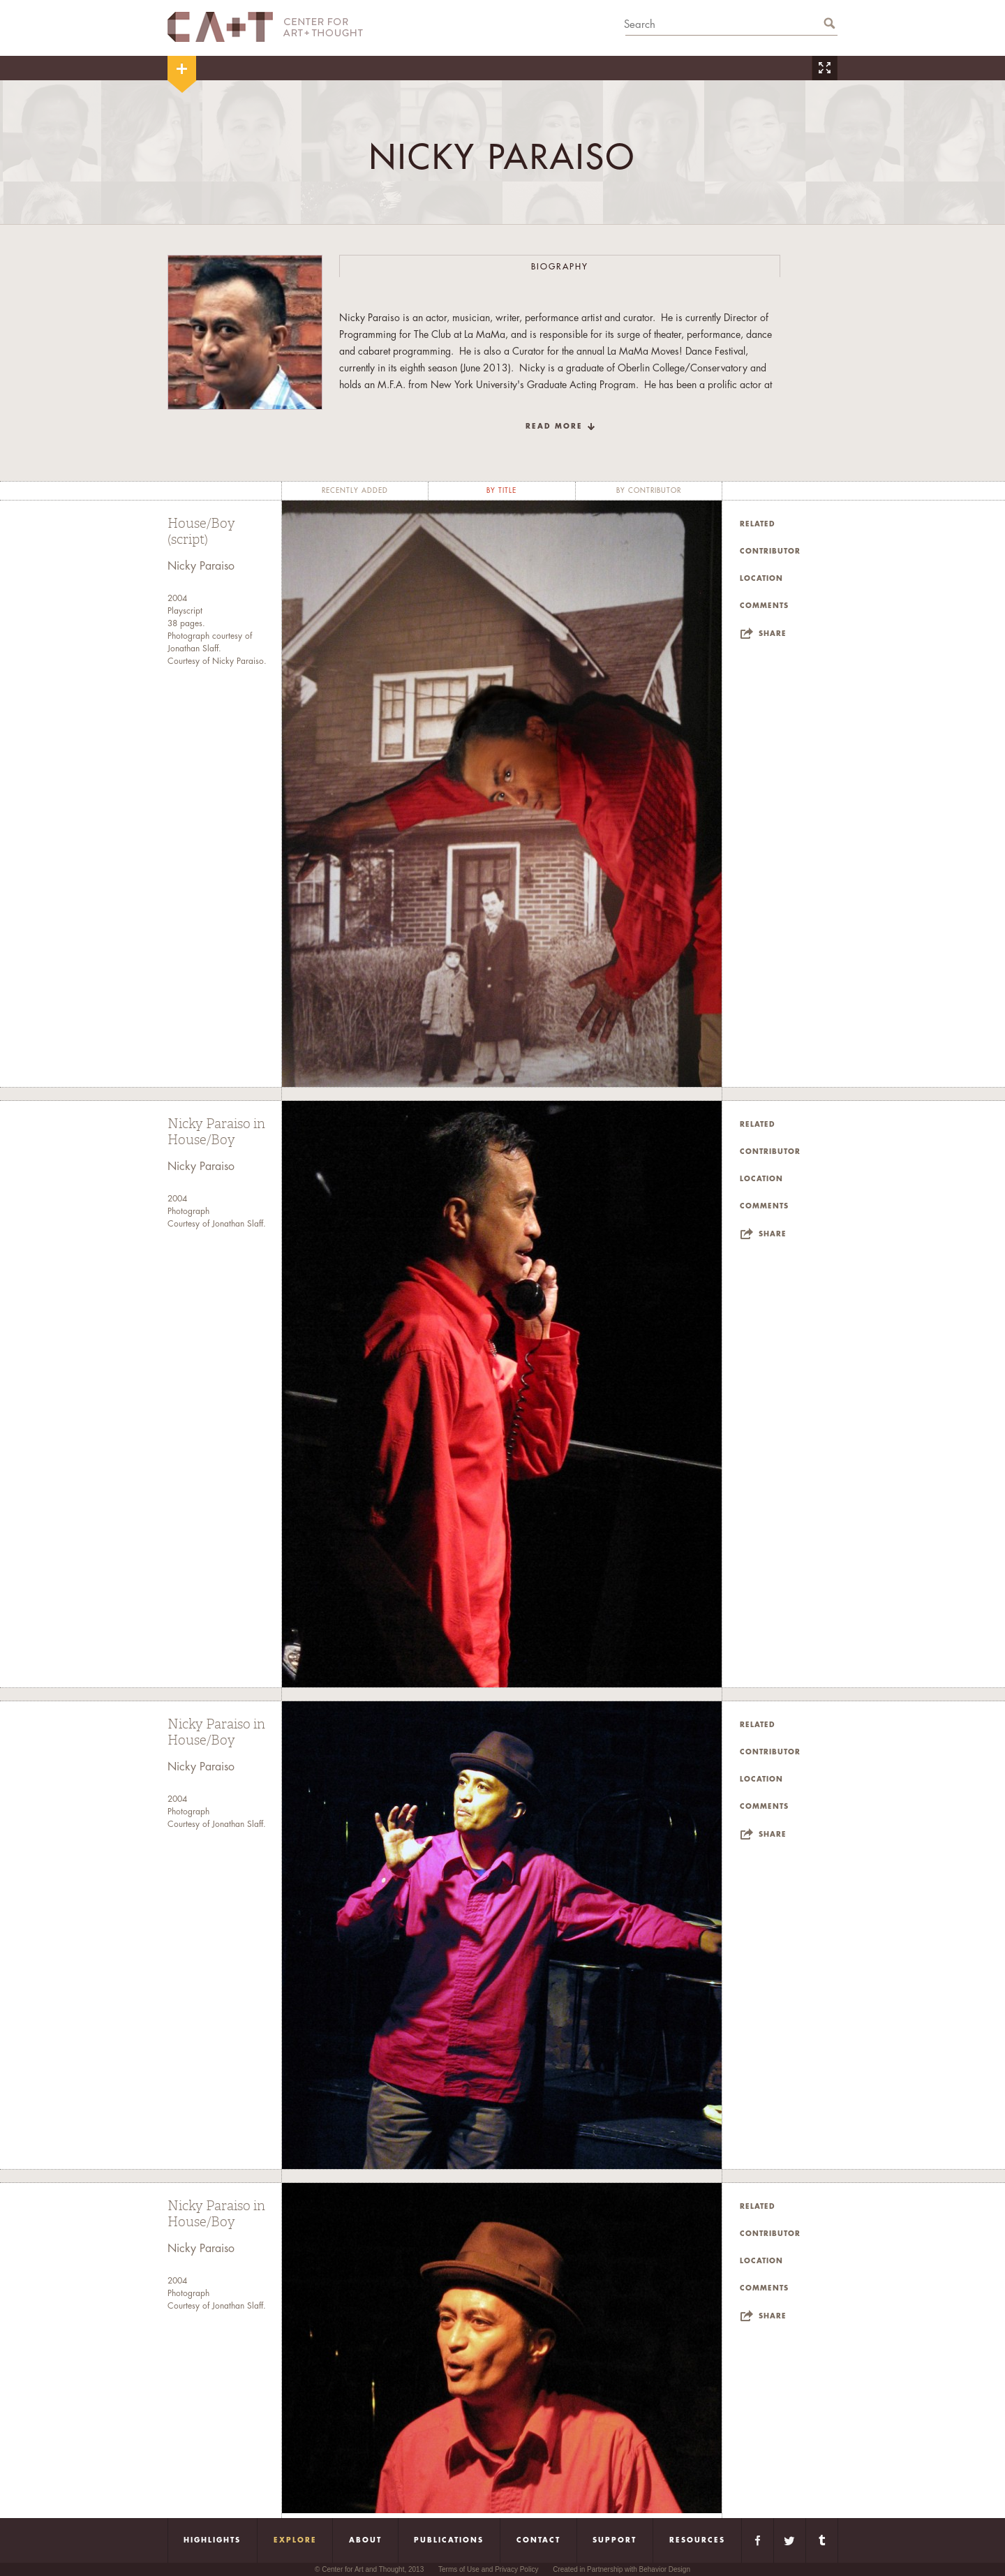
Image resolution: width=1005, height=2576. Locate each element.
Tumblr (822, 2540)
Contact (538, 2540)
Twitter (789, 2540)
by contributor (648, 490)
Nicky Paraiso (201, 566)
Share (773, 633)
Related (757, 524)
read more (554, 426)
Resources (697, 2540)
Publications (449, 2540)
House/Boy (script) (201, 531)
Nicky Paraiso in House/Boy (216, 1132)
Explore (295, 2540)
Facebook (757, 2540)
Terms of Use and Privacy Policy (488, 2569)
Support (614, 2540)
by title (501, 490)
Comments (764, 605)
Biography (559, 266)
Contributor (770, 551)
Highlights (212, 2540)
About (365, 2540)
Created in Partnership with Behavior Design (621, 2569)
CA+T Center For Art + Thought (265, 27)
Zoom (824, 68)
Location (761, 578)
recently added (355, 490)
